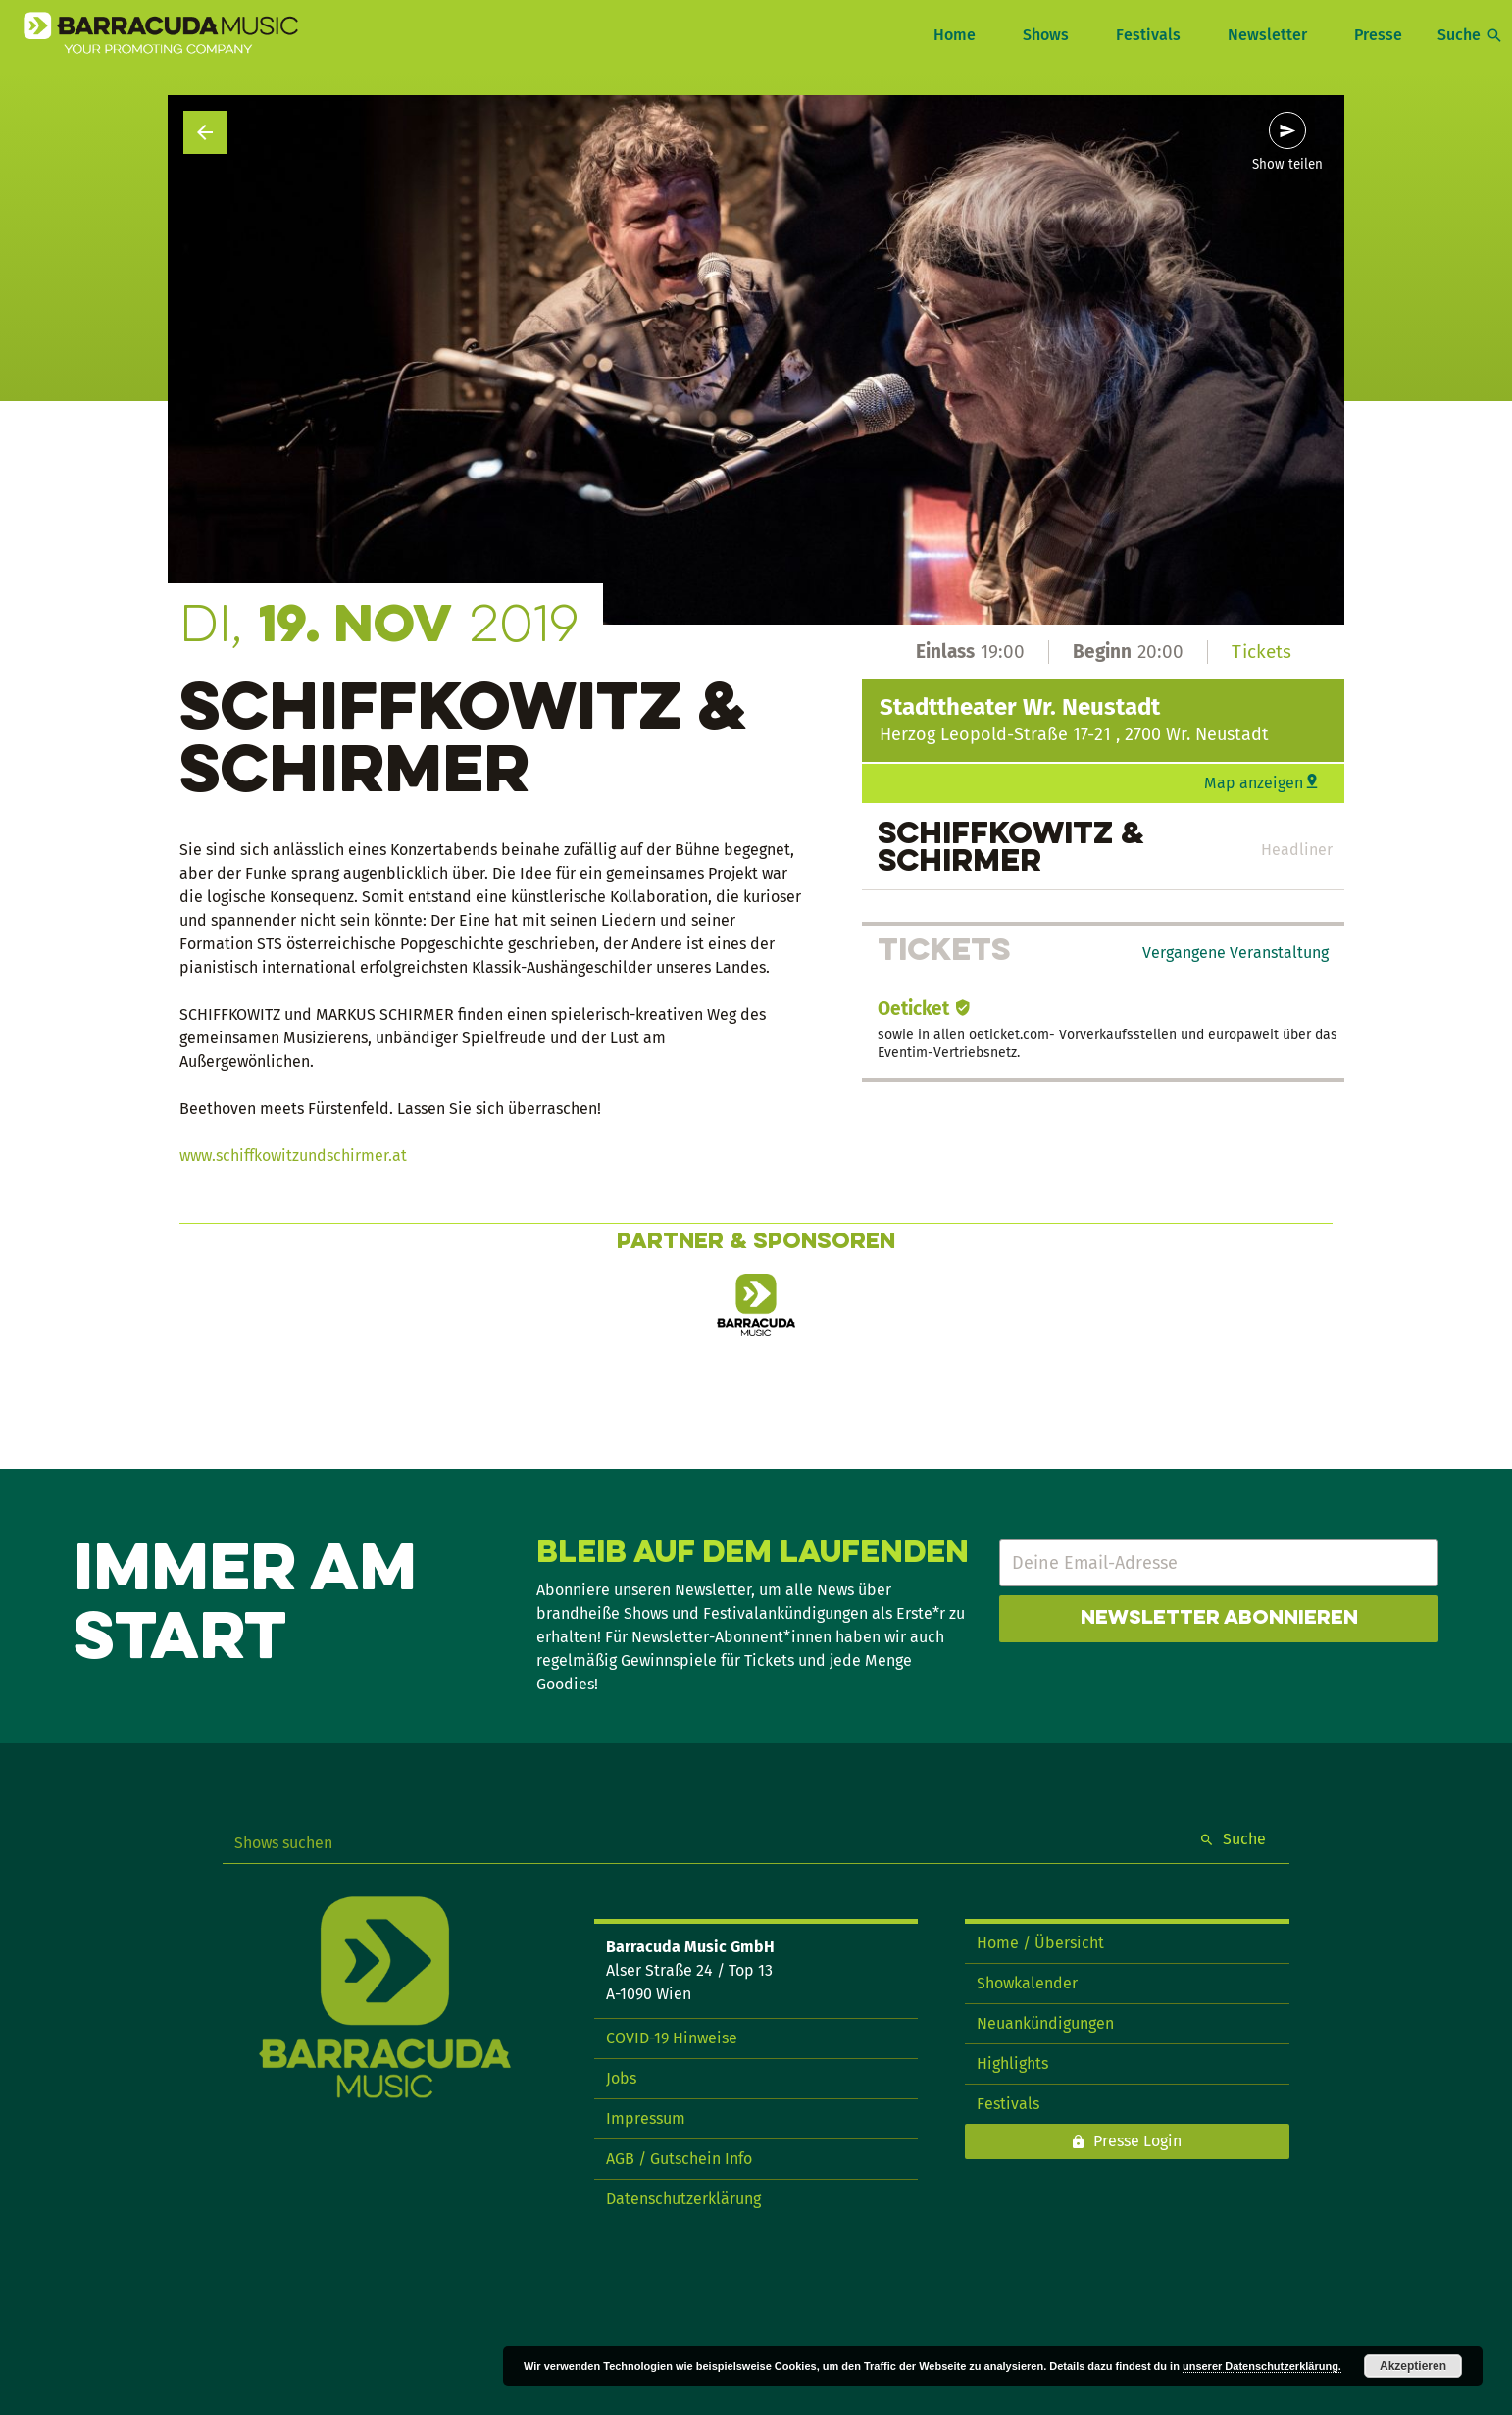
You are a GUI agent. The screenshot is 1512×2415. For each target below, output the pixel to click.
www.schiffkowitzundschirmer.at (293, 1155)
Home (954, 34)
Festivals (1148, 34)
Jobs (621, 2078)
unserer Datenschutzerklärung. (1262, 2366)
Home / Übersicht (1040, 1943)
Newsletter (1267, 34)
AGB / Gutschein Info (679, 2158)
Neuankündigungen (1045, 2023)
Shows (1046, 34)
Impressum (645, 2118)
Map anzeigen (1253, 783)
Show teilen (1287, 165)
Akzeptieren (1413, 2366)
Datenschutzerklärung (683, 2198)
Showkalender (1027, 1983)
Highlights (1012, 2063)
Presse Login (1137, 2141)
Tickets (1261, 651)
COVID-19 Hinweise (671, 2038)
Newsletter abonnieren (1219, 1619)
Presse (1378, 34)
